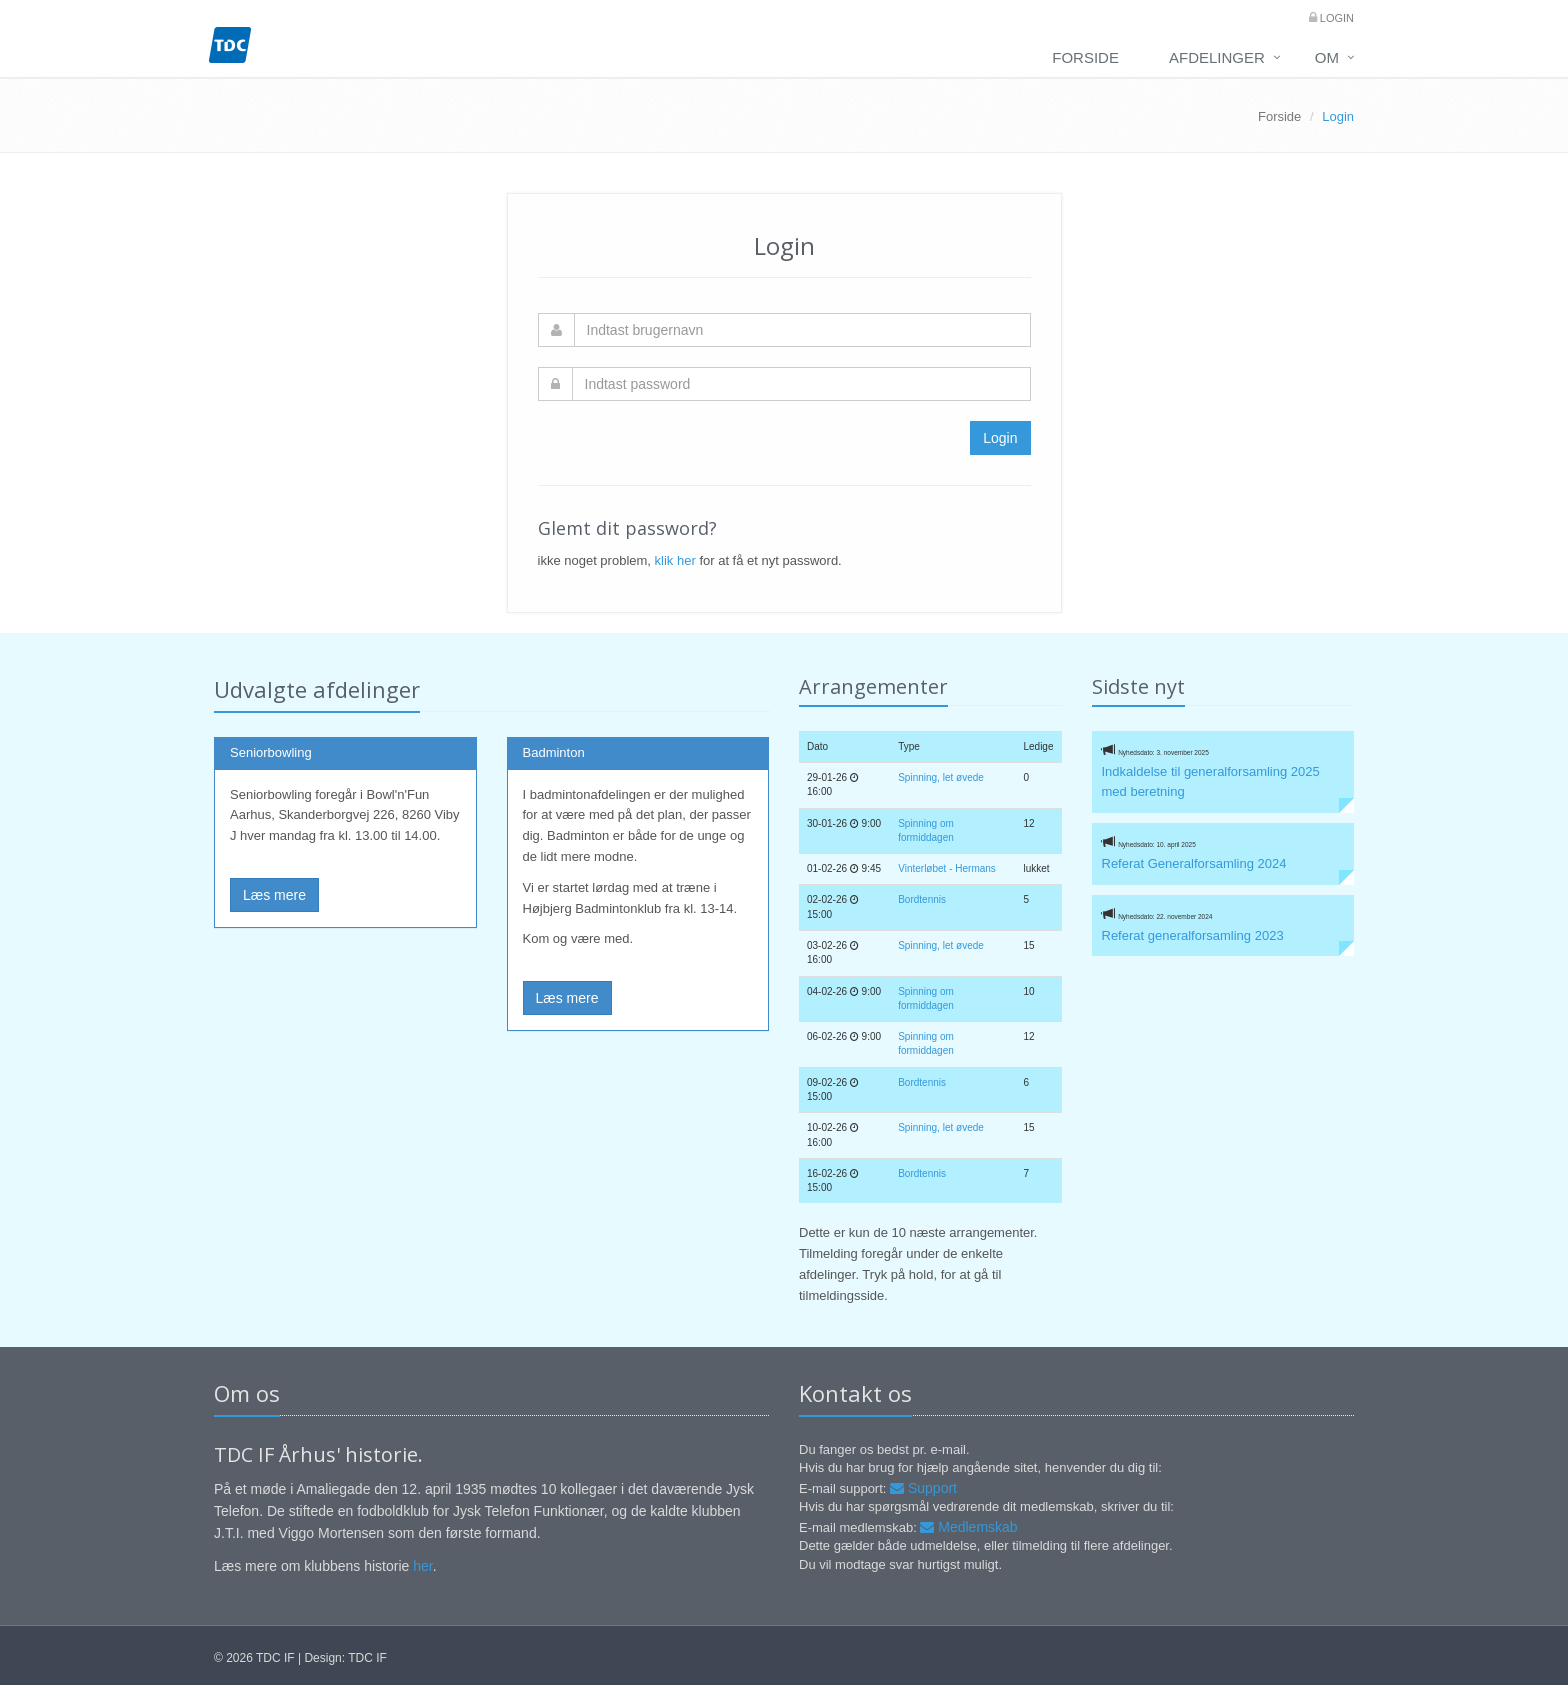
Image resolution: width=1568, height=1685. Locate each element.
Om (1327, 57)
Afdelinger (1217, 57)
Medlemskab (968, 1527)
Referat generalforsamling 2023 (1193, 935)
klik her (675, 560)
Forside (1085, 57)
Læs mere (274, 895)
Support (923, 1488)
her (422, 1566)
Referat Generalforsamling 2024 (1194, 863)
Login (1335, 18)
